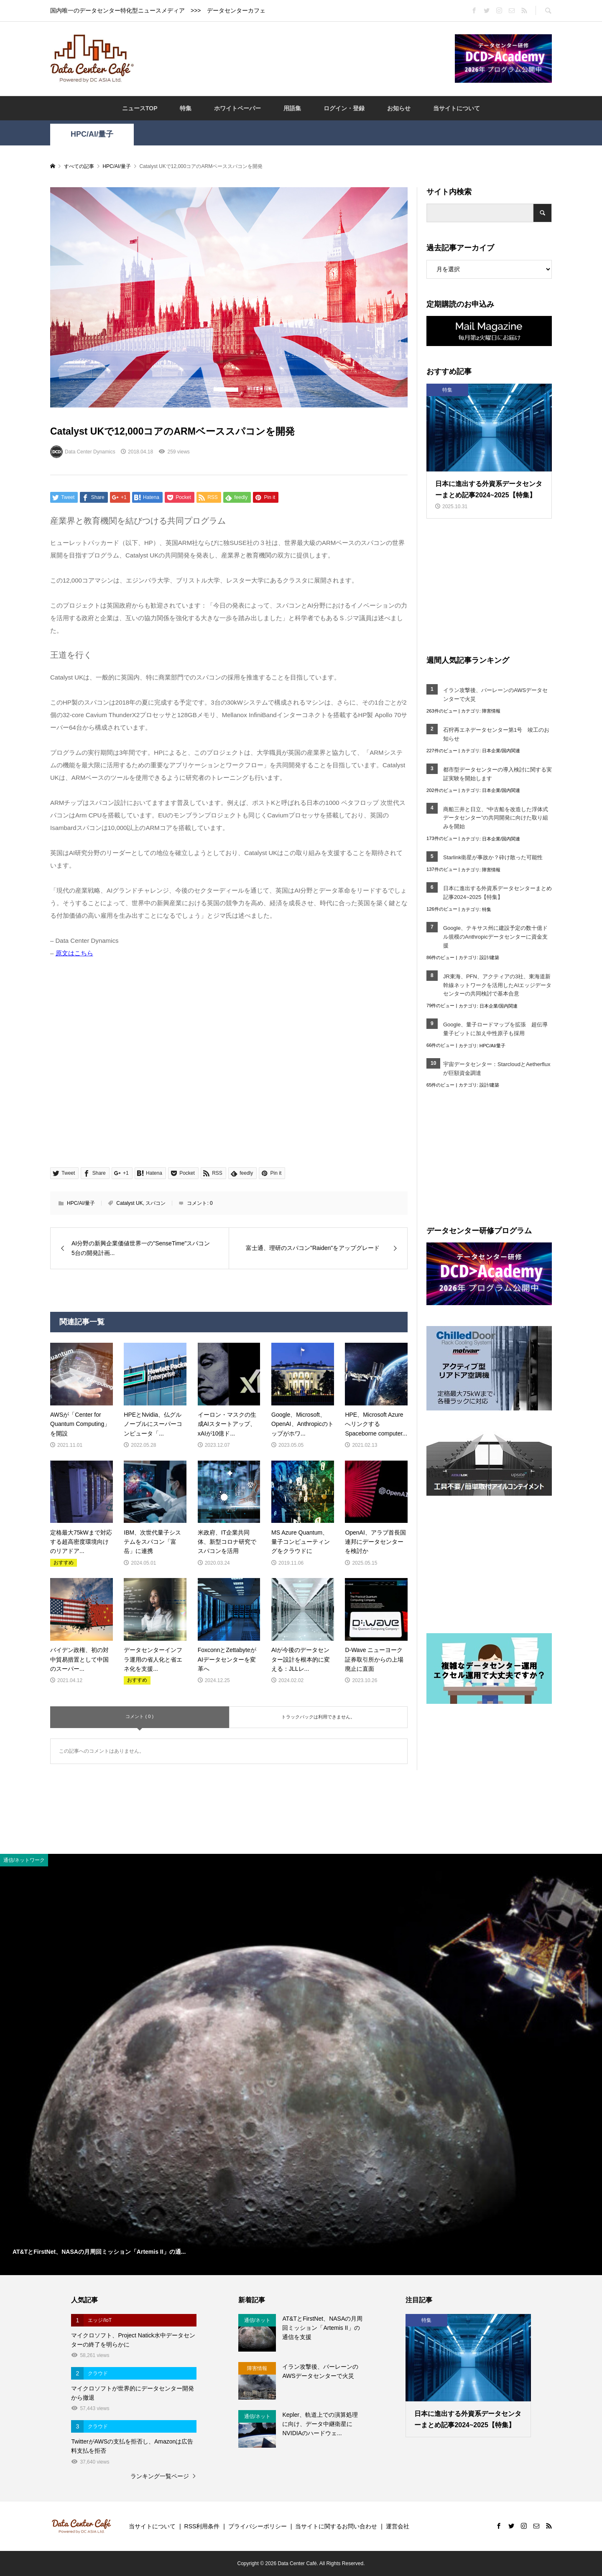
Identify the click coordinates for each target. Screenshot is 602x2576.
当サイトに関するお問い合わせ (336, 2526)
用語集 (292, 108)
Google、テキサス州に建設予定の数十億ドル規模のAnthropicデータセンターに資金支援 (495, 937)
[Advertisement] (294, 58)
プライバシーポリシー (257, 2526)
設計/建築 (489, 957)
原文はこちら (74, 953)
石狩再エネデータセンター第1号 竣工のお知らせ (496, 734)
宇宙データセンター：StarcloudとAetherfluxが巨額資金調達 (496, 1068)
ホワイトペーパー (237, 108)
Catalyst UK (129, 1203)
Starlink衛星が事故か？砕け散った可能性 (493, 857)
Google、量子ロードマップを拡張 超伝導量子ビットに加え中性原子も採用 (495, 1028)
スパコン (155, 1203)
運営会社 (397, 2526)
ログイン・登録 (344, 108)
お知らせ (399, 108)
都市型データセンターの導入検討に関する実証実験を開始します (497, 773)
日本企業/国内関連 (501, 750)
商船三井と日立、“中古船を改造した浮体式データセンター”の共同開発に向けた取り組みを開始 (495, 818)
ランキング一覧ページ (159, 2476)
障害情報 (491, 710)
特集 (185, 108)
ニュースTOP (140, 108)
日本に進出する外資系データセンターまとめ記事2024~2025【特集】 (497, 892)
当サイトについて (456, 108)
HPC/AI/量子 (92, 134)
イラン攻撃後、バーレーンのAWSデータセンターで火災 (495, 694)
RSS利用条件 (202, 2526)
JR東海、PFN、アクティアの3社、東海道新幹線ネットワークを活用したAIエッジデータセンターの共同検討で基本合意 (497, 985)
